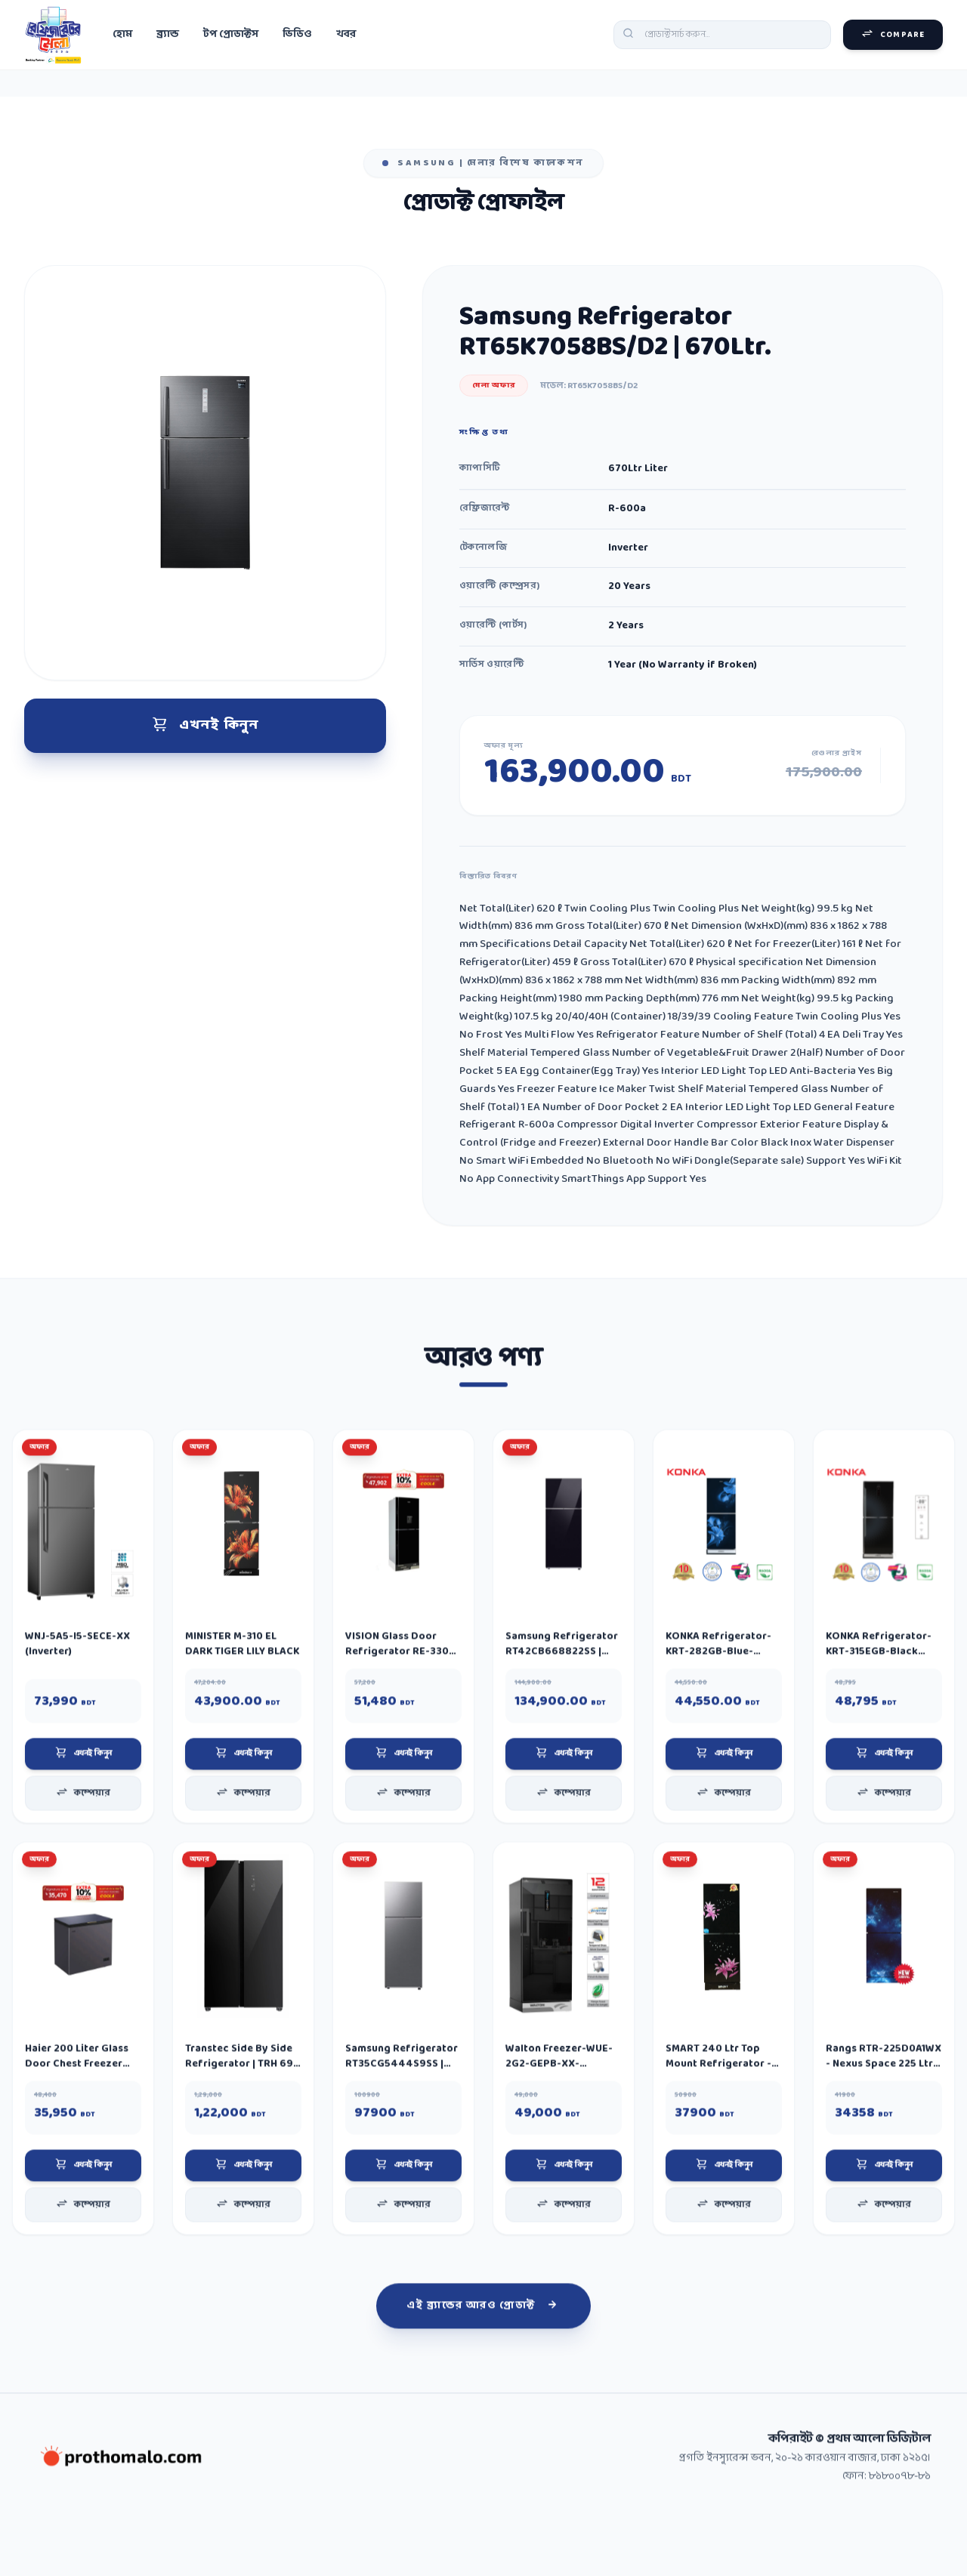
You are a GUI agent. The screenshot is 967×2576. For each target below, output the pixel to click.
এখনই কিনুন (205, 734)
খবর (346, 36)
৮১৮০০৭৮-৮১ (900, 2529)
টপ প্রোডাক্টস (230, 36)
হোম (122, 36)
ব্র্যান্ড (167, 36)
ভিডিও (297, 36)
